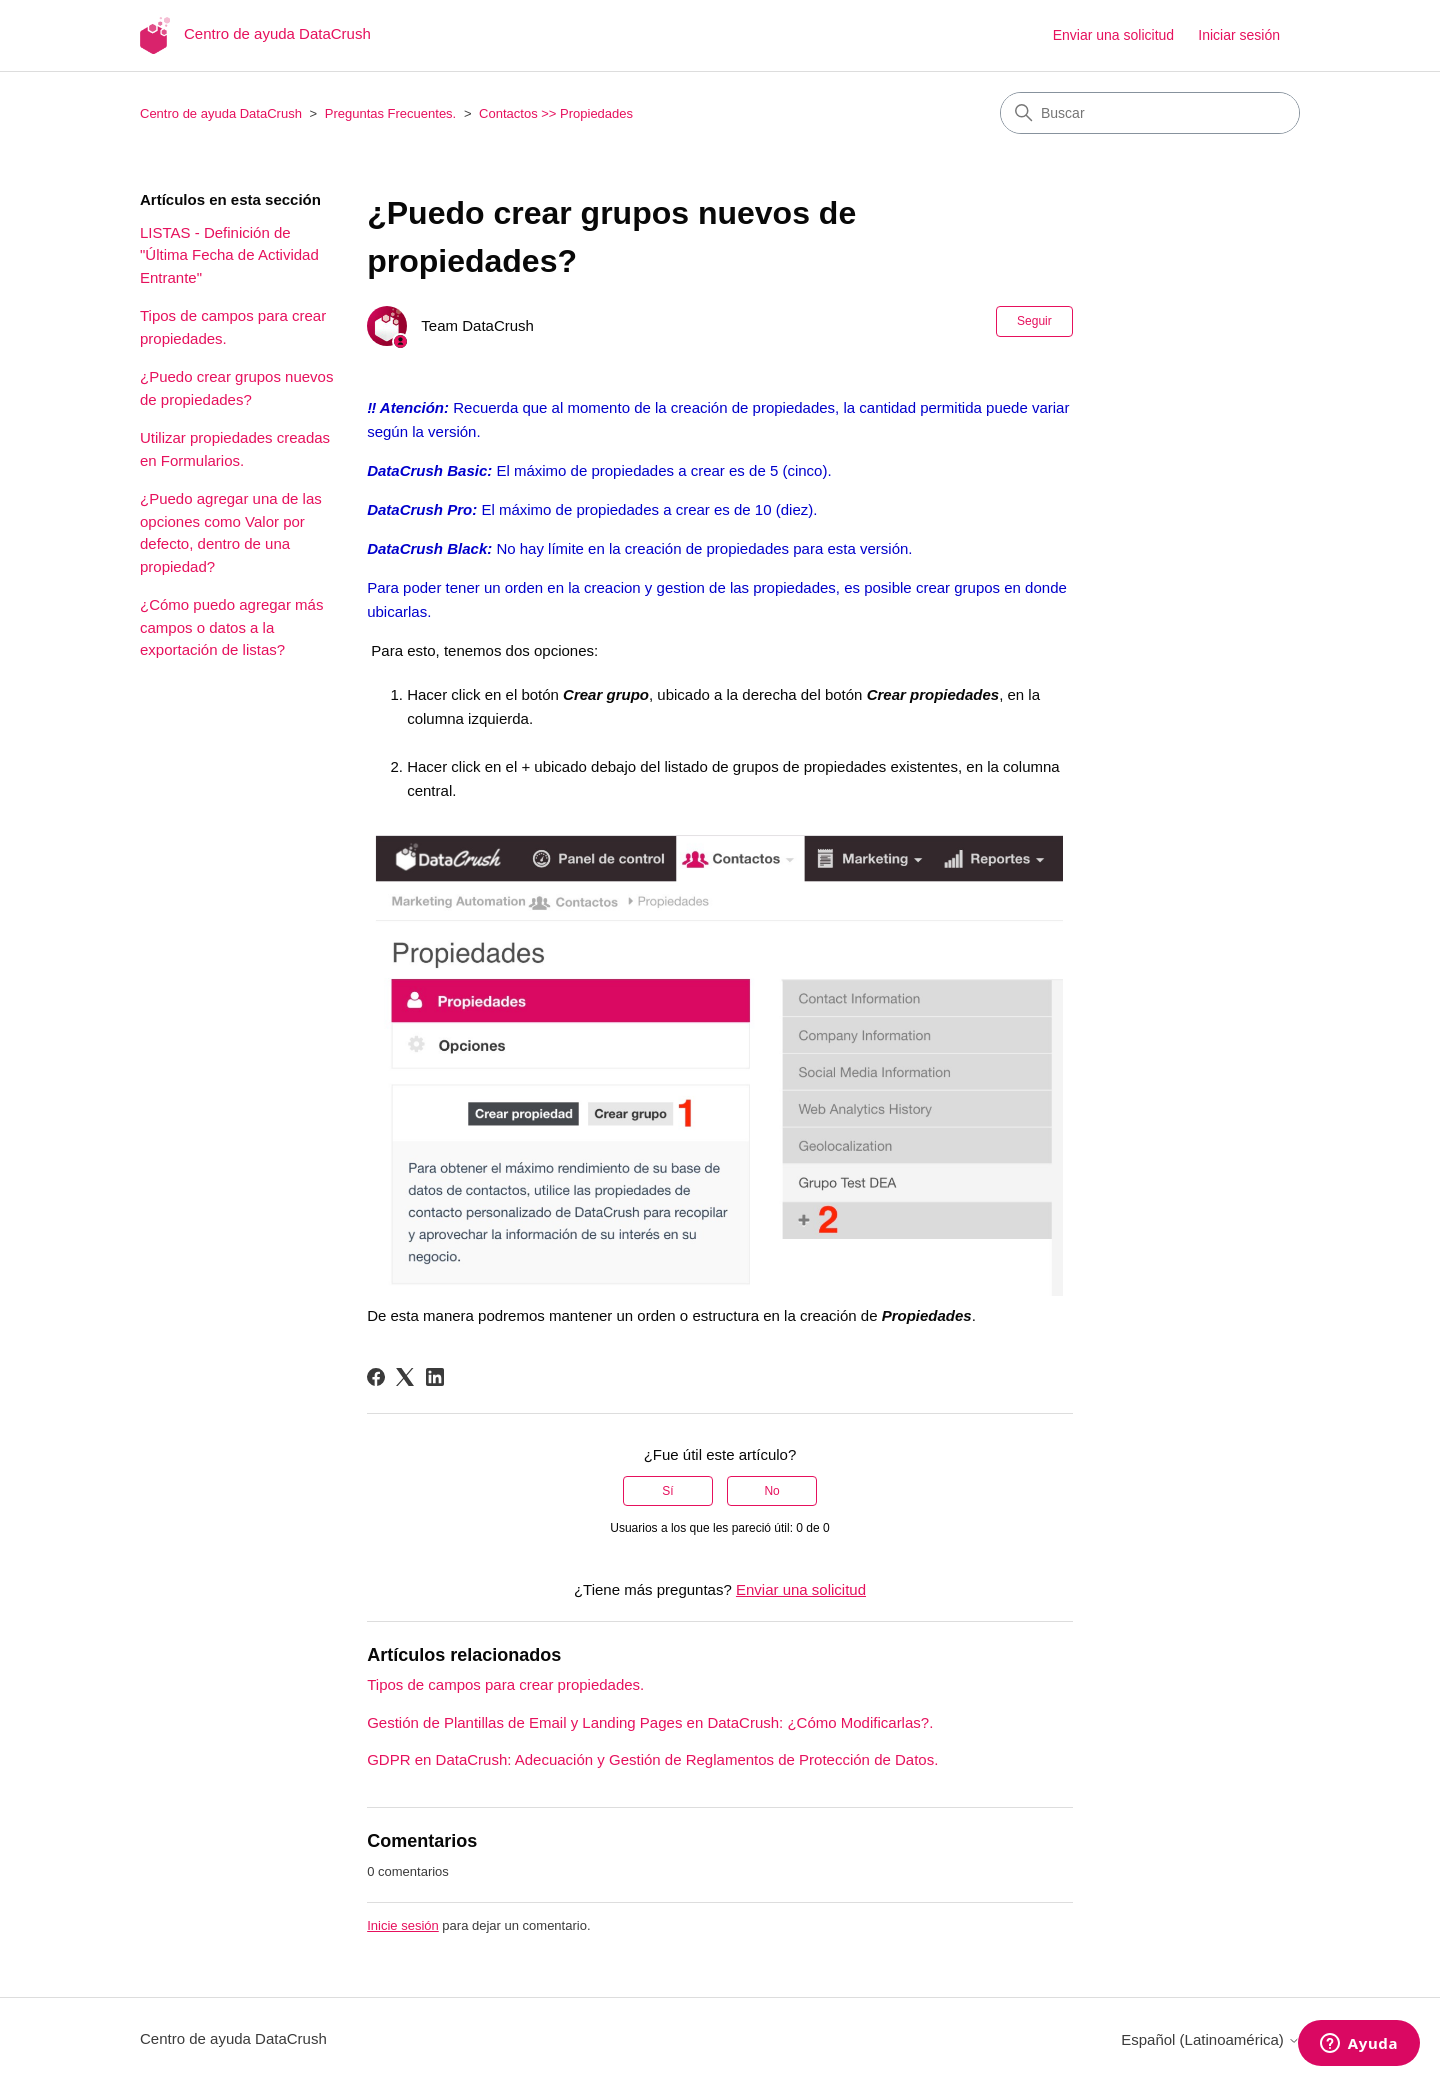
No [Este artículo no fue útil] (771, 1491)
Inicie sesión (403, 1925)
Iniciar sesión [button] (1239, 35)
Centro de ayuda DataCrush (221, 113)
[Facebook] (376, 1377)
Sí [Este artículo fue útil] (667, 1491)
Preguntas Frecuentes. (391, 113)
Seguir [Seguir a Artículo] (1034, 321)
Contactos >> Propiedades (556, 113)
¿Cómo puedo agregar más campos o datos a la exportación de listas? (231, 627)
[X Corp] (405, 1377)
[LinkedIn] (435, 1377)
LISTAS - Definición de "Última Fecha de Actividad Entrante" (229, 255)
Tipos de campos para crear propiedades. (233, 327)
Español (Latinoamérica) (1210, 2039)
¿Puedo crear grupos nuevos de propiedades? (236, 388)
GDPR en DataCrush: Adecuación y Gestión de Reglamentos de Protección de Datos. (652, 1759)
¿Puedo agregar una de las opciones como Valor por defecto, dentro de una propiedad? (231, 532)
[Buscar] (1150, 113)
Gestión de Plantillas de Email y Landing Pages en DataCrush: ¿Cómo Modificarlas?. (650, 1722)
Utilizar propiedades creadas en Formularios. (235, 449)
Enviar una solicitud (1113, 35)
